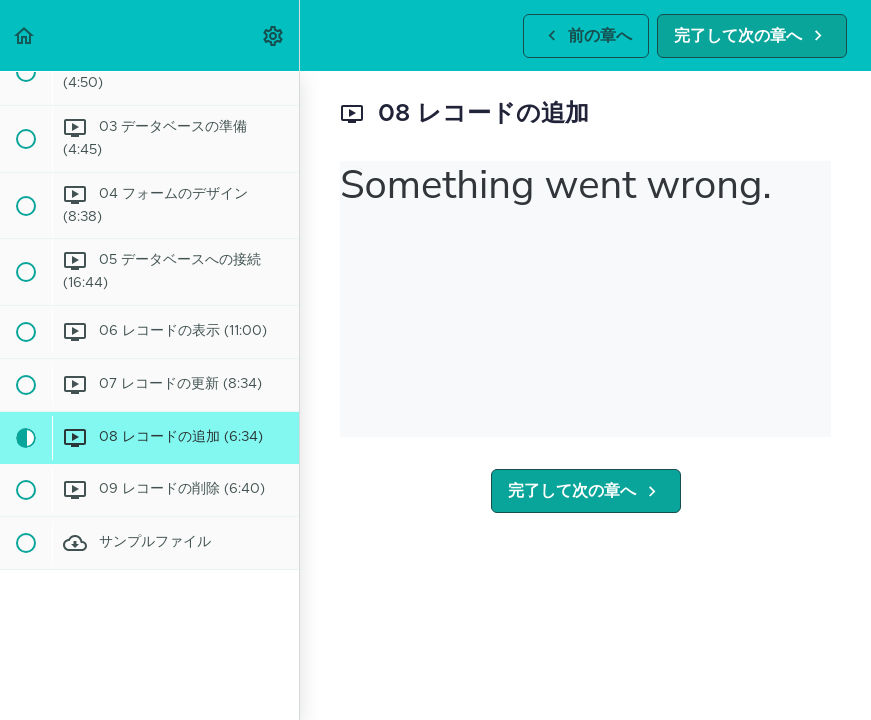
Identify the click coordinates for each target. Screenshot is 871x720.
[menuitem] (274, 35)
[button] (25, 35)
